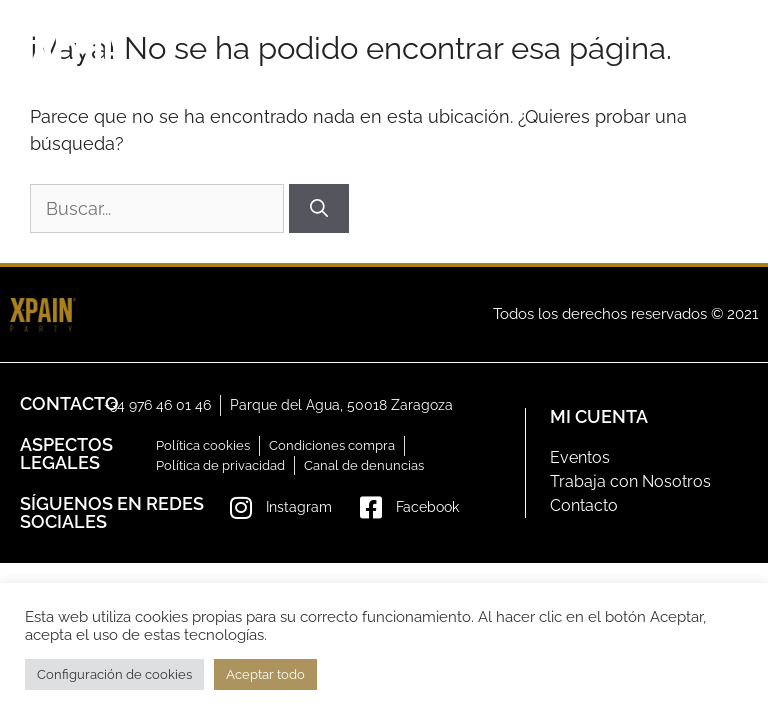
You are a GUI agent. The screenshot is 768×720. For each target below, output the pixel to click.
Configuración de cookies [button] (114, 674)
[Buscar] (319, 208)
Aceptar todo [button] (265, 674)
